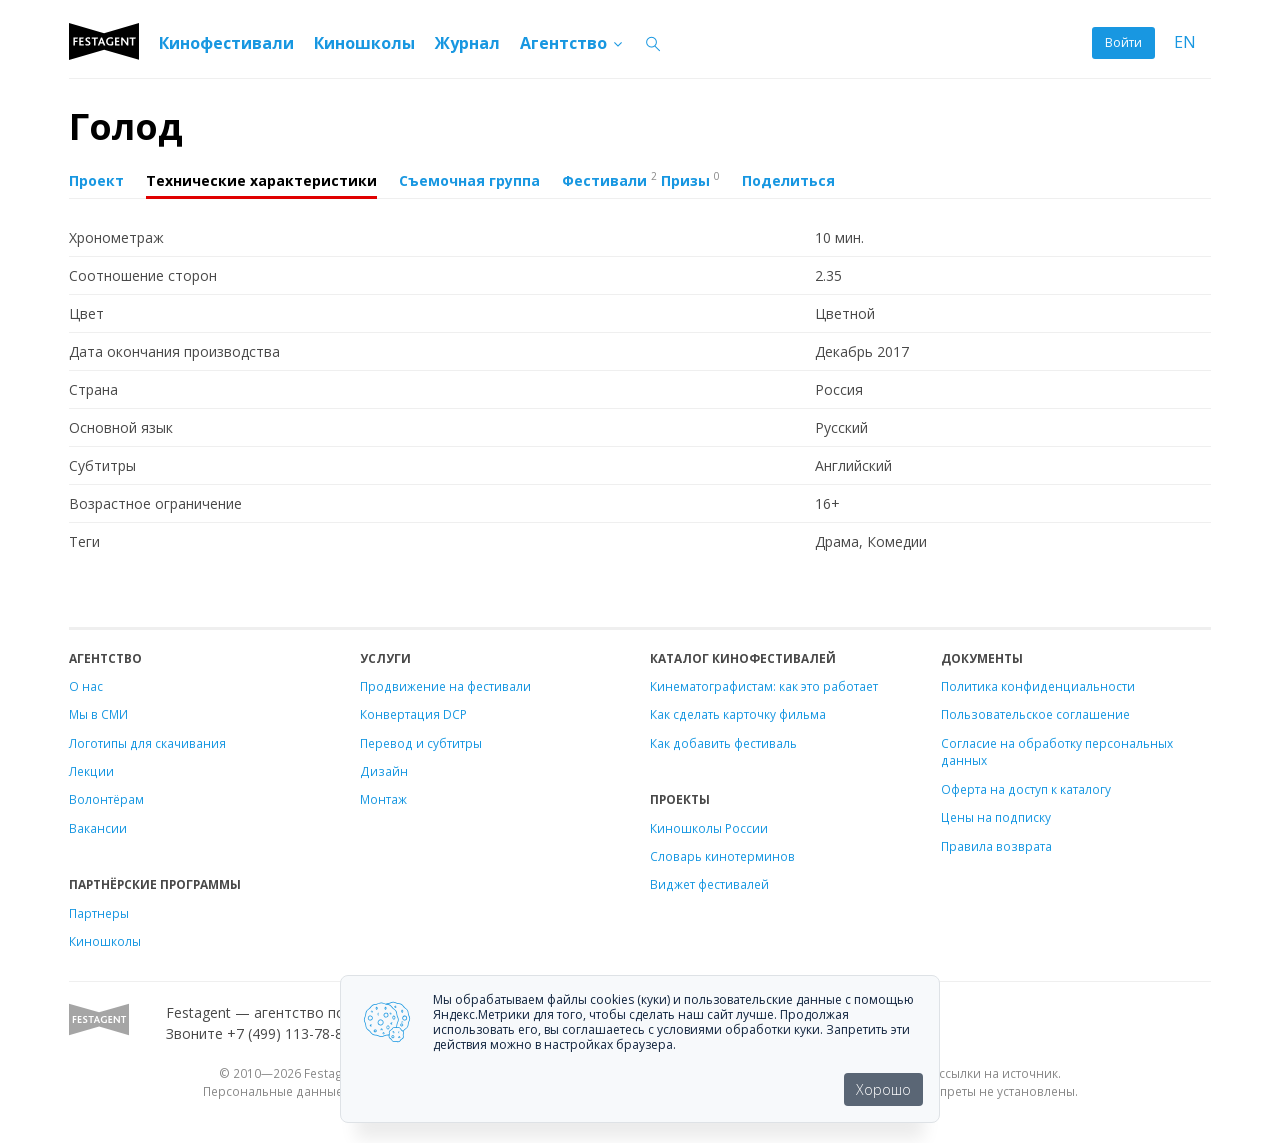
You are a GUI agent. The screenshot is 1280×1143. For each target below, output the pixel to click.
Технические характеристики (261, 180)
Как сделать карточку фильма (738, 714)
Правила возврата (996, 846)
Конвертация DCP (413, 714)
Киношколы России (709, 828)
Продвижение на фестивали (445, 686)
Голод (126, 126)
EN (1185, 42)
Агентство (572, 43)
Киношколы (364, 43)
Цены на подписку (996, 817)
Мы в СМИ (98, 714)
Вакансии (98, 828)
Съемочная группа (469, 180)
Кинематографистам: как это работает (764, 686)
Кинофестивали (226, 43)
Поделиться (788, 180)
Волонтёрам (106, 799)
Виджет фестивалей (709, 884)
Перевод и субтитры (421, 743)
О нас (86, 686)
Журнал (467, 43)
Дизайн (384, 771)
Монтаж (383, 799)
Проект (96, 180)
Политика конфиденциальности (1038, 686)
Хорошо (883, 1089)
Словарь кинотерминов (722, 856)
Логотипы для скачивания (147, 743)
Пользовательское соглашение (1035, 714)
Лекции (91, 771)
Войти (1123, 42)
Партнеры (99, 913)
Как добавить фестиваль (723, 743)
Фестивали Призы (641, 179)
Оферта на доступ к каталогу (1026, 789)
